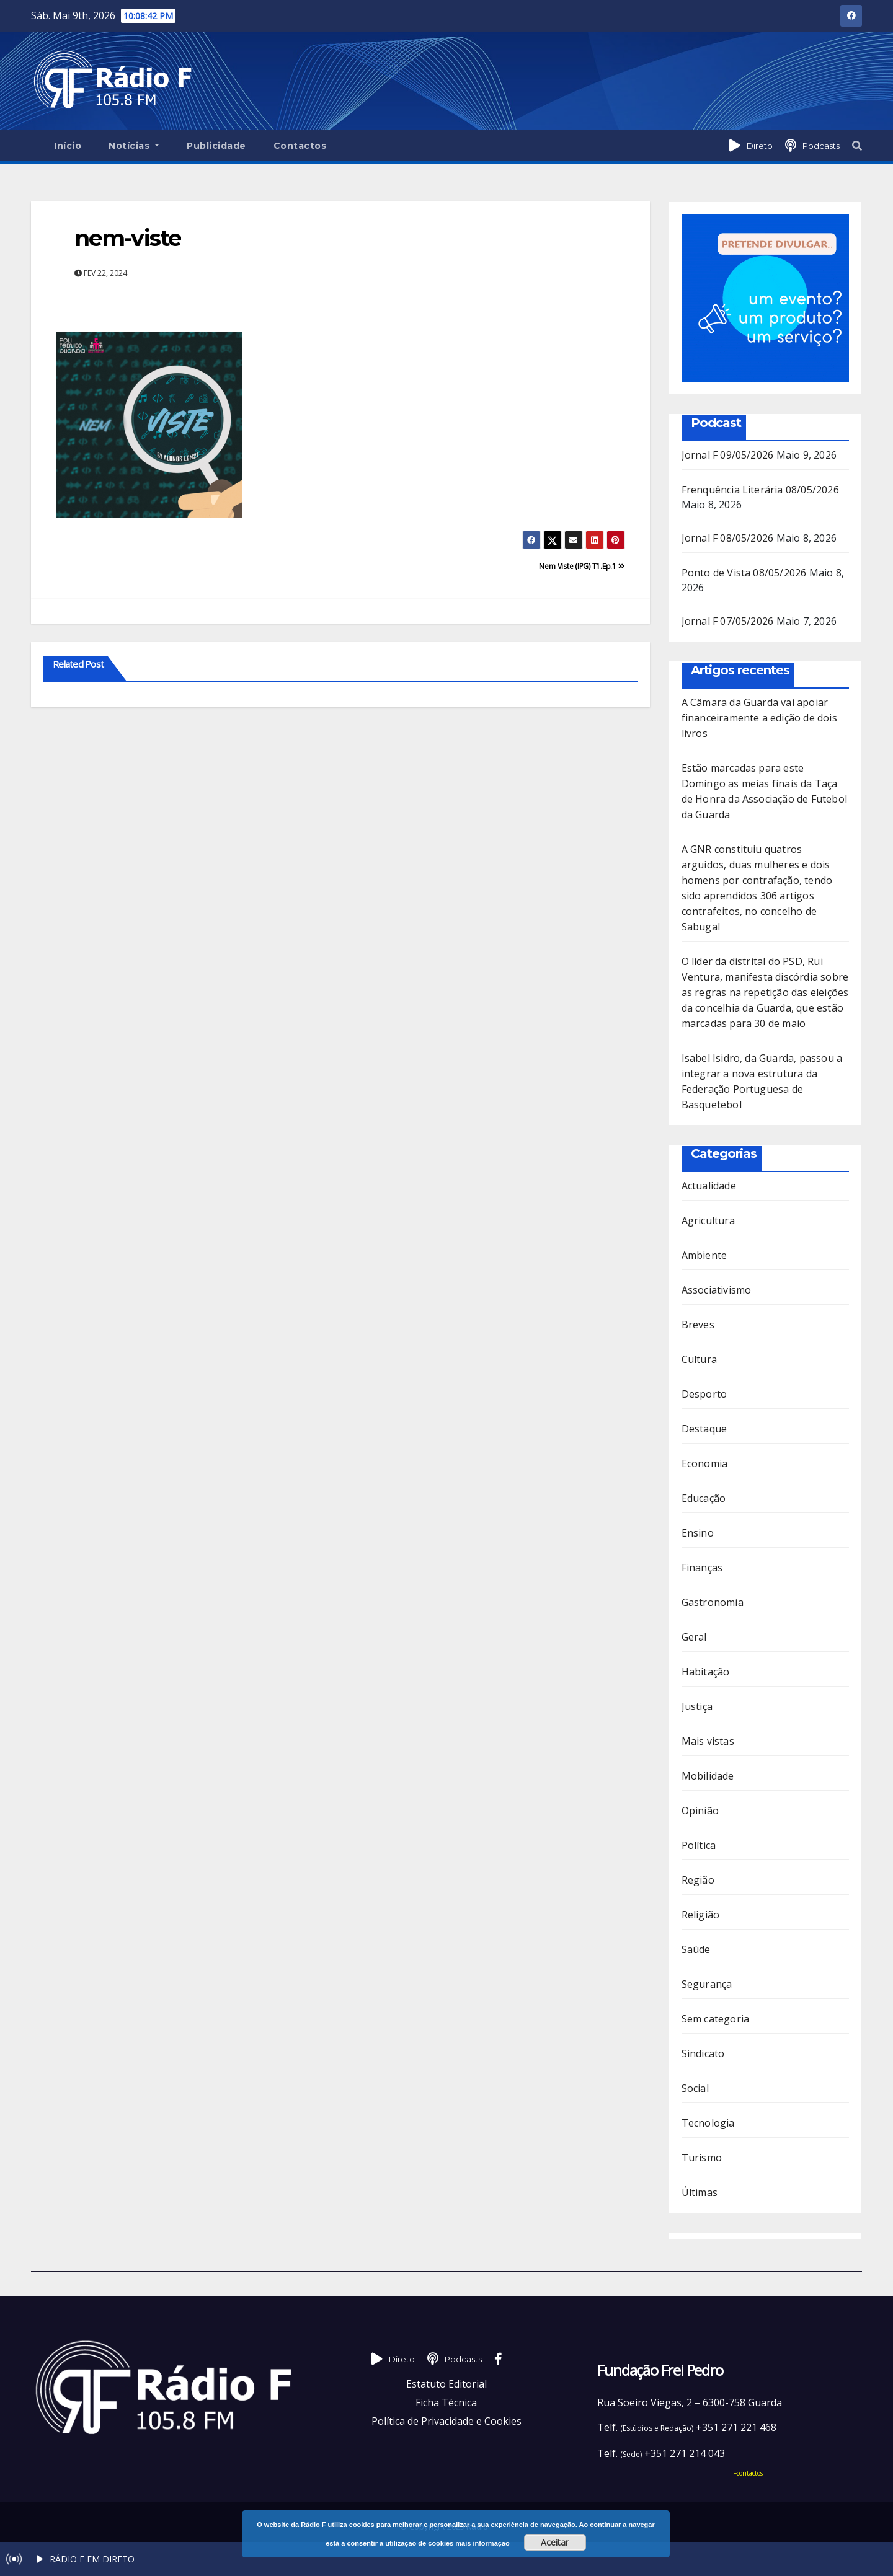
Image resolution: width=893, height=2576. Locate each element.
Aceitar (555, 2542)
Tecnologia (708, 2123)
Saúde (696, 1949)
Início (67, 145)
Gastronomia (713, 1602)
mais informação (482, 2543)
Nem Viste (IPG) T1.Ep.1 (581, 566)
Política (699, 1845)
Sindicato (703, 2053)
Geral (694, 1637)
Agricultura (708, 1220)
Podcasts (821, 146)
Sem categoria (716, 2019)
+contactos (748, 2473)
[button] (857, 145)
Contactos (300, 145)
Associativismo (717, 1290)
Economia (705, 1463)
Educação (704, 1498)
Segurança (707, 1984)
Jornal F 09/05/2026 (728, 455)
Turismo (702, 2157)
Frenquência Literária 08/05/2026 (760, 489)
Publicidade (216, 145)
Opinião (700, 1810)
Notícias (134, 145)
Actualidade (709, 1186)
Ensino (698, 1533)
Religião (701, 1914)
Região (698, 1880)
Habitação (706, 1671)
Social (695, 2088)
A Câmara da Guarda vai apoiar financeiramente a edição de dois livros (759, 717)
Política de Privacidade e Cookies (446, 2421)
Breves (698, 1324)
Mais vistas (708, 1741)
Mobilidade (708, 1776)
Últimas (700, 2192)
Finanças (702, 1567)
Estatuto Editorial (446, 2384)
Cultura (699, 1359)
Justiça (697, 1706)
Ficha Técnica (446, 2402)
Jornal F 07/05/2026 (728, 621)
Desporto (704, 1394)
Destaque (704, 1429)
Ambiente (704, 1255)
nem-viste (127, 238)
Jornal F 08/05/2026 (728, 538)
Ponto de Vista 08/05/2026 (744, 573)
